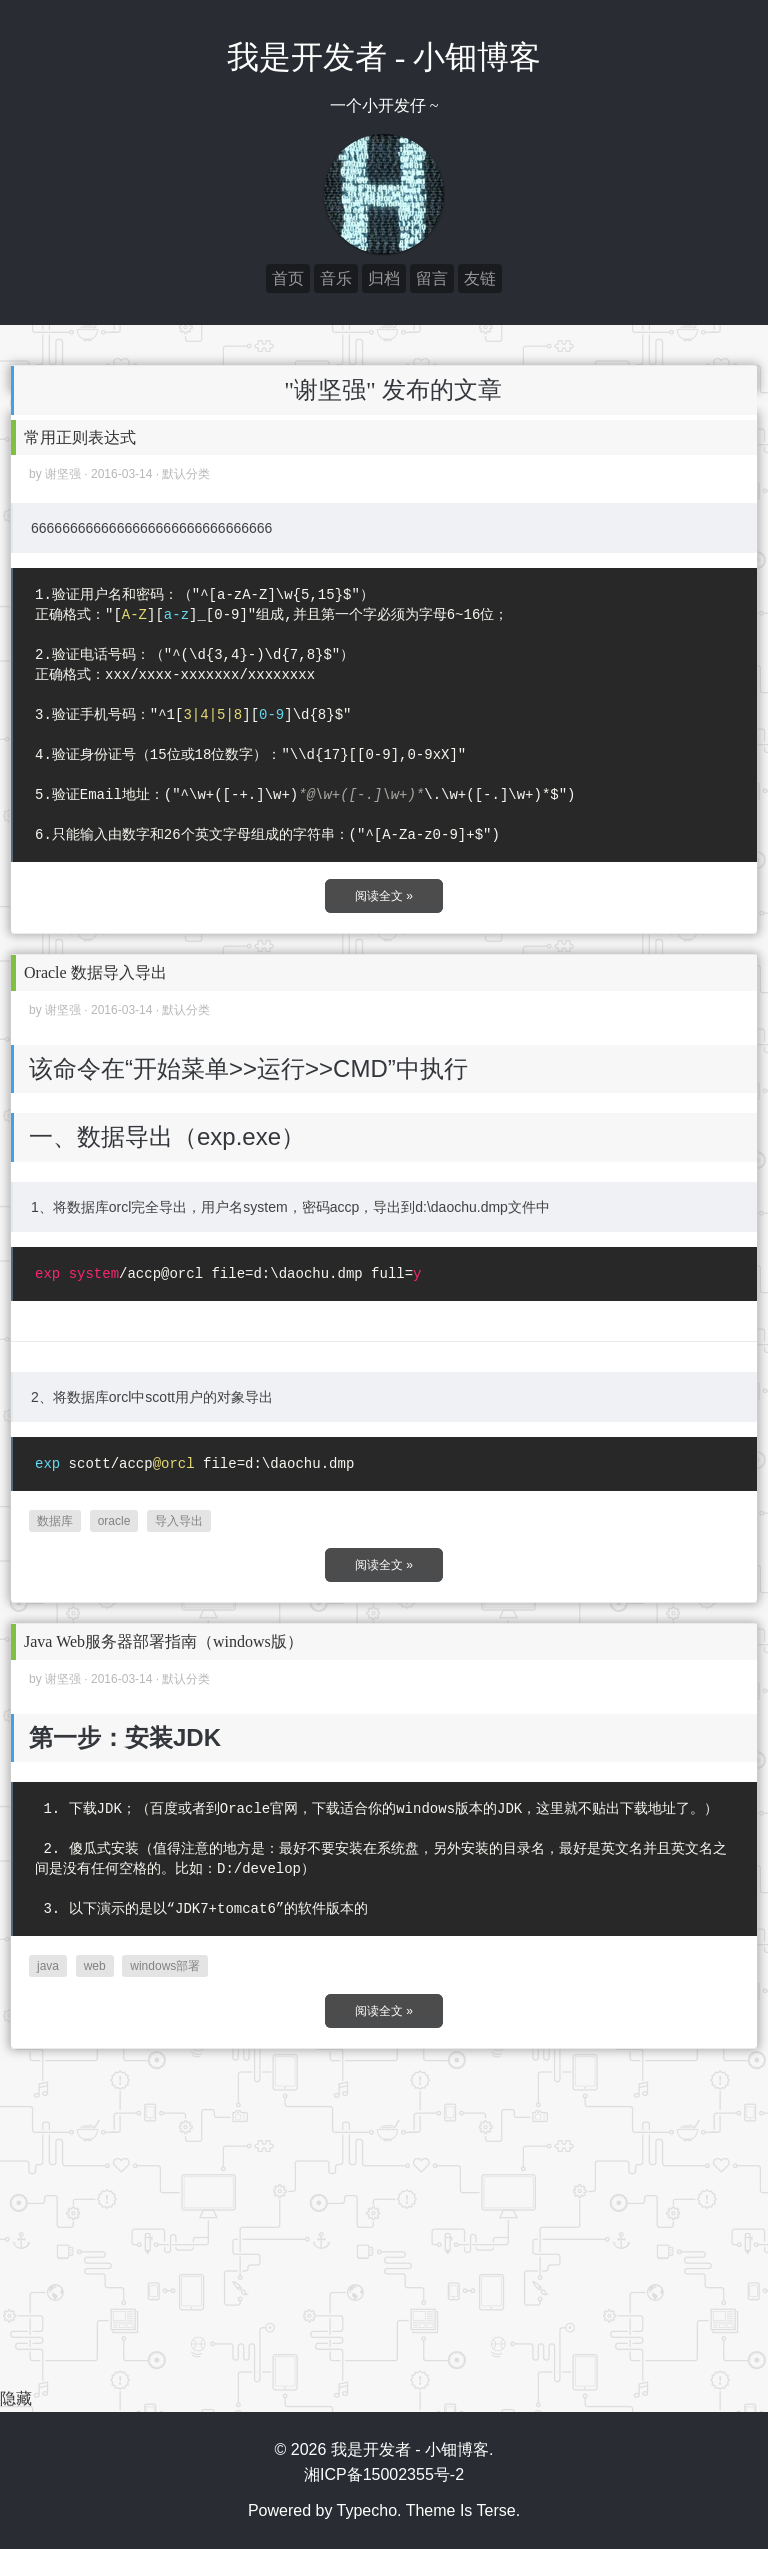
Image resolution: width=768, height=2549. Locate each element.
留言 (432, 278)
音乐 (336, 278)
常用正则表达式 (80, 437)
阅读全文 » (384, 896)
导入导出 (179, 1521)
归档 (384, 278)
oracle (114, 1521)
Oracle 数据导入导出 (95, 972)
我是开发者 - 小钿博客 (384, 57)
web (95, 1966)
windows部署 (165, 1966)
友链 (480, 278)
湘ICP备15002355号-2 (384, 2474)
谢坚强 (63, 474)
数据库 (55, 1521)
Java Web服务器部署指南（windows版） (163, 1641)
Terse (496, 2510)
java (48, 1966)
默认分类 (186, 474)
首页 (288, 278)
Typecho (367, 2510)
